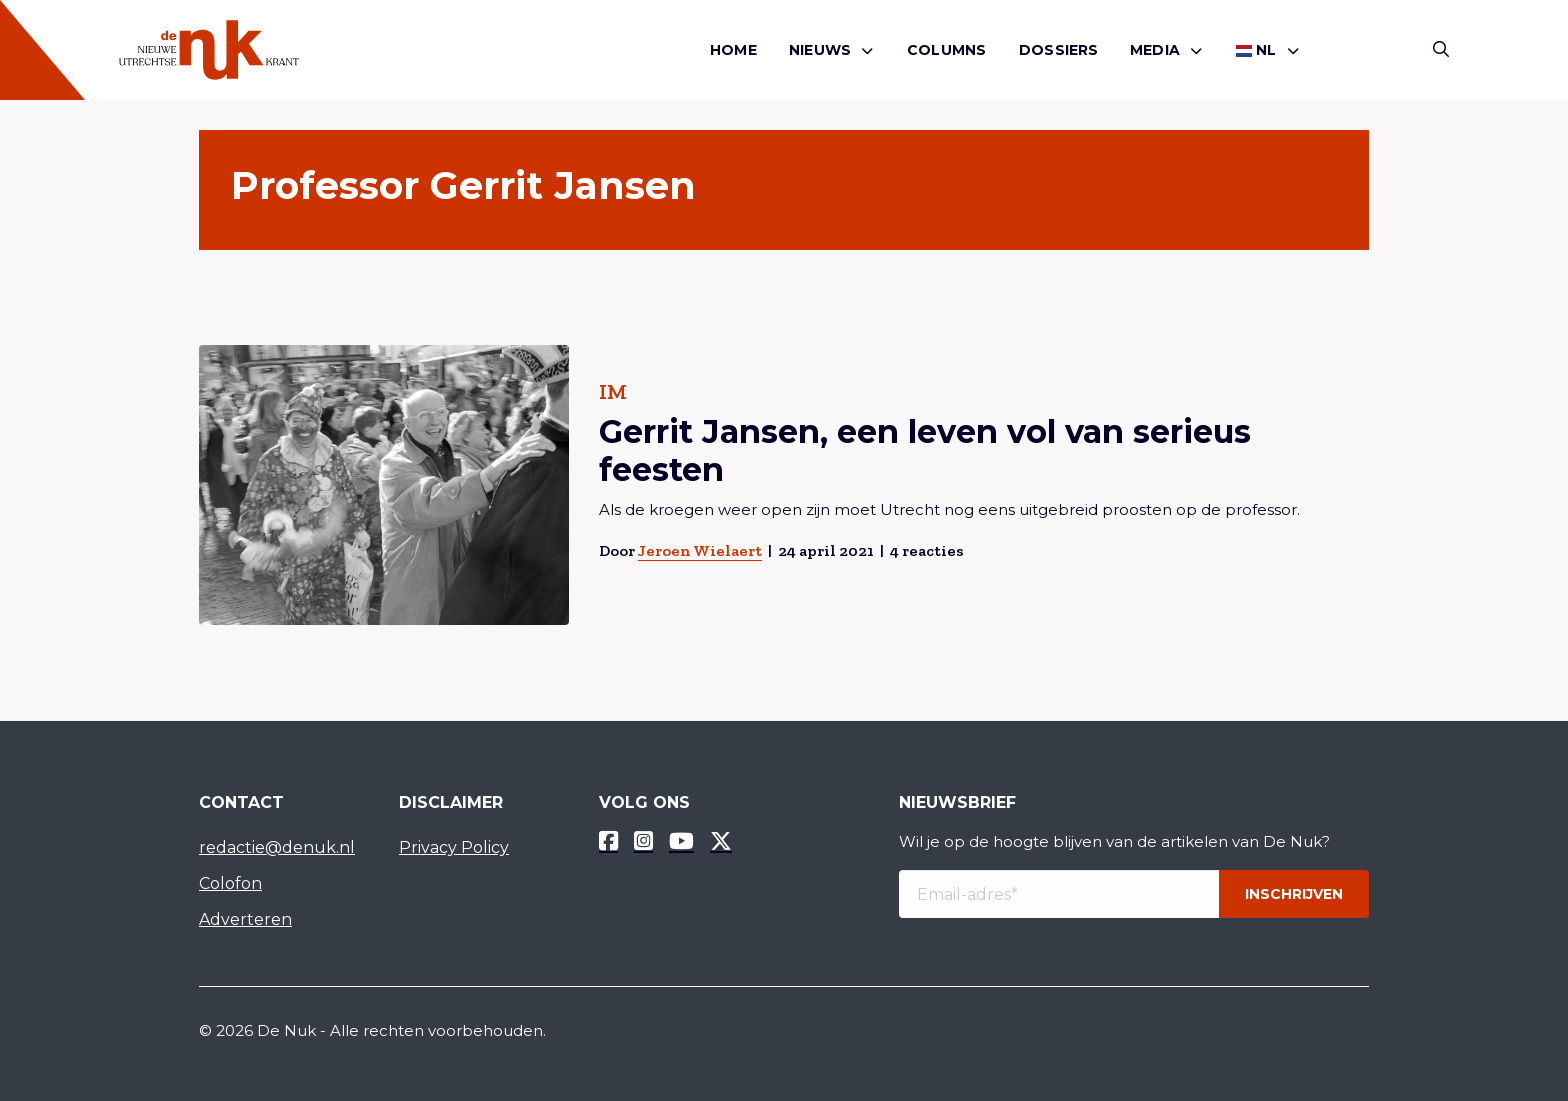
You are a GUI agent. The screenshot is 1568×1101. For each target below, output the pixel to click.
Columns (946, 50)
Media (1155, 50)
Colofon (230, 883)
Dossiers (1059, 50)
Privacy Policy (454, 847)
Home (733, 50)
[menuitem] (733, 50)
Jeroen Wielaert (700, 550)
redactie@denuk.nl (277, 847)
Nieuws (820, 50)
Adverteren (245, 919)
